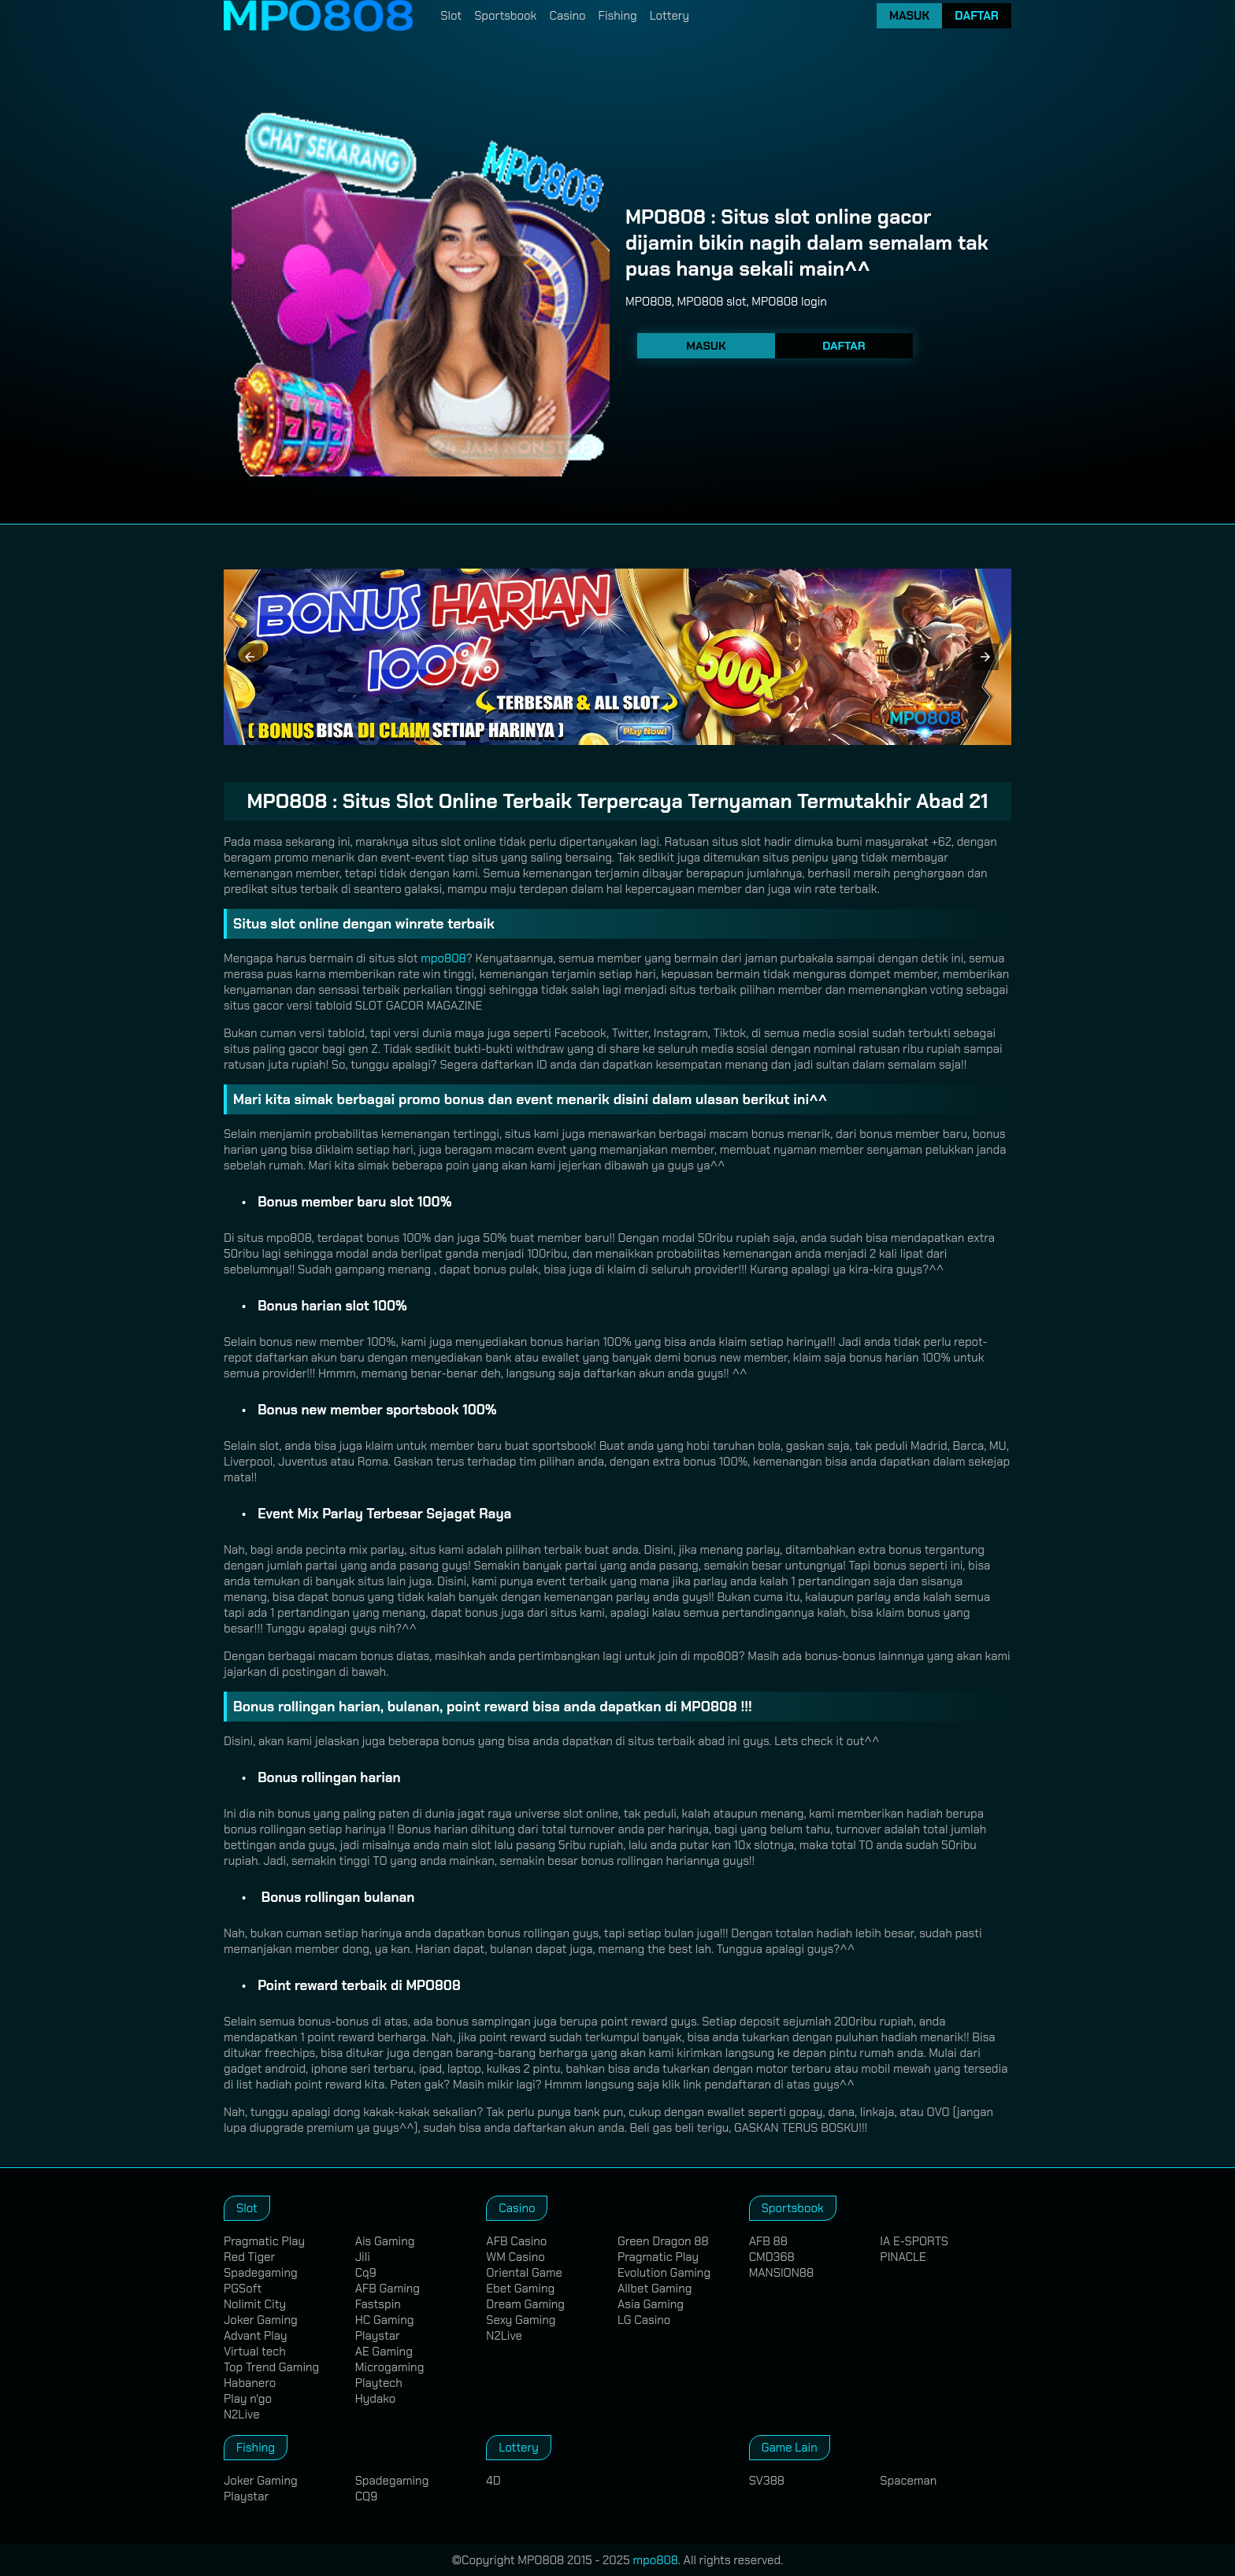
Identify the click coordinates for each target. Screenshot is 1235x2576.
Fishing (618, 16)
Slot (451, 16)
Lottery (669, 16)
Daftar (977, 16)
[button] (249, 656)
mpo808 (443, 958)
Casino (567, 16)
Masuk (909, 16)
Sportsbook (505, 16)
